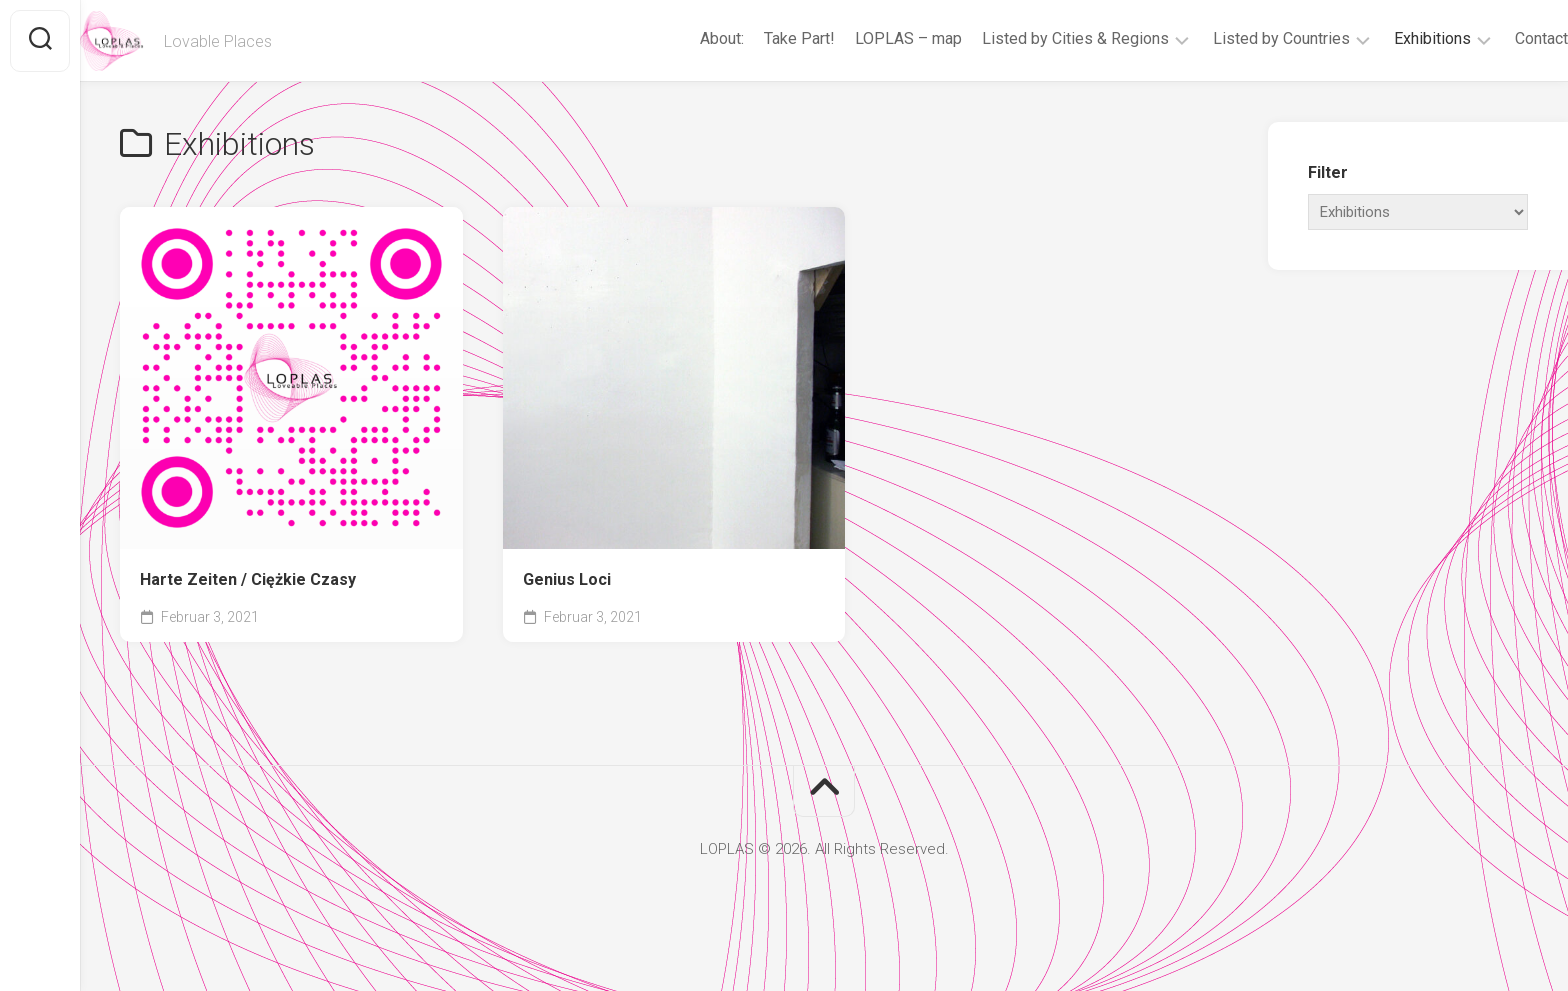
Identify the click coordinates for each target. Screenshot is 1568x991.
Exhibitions (1392, 38)
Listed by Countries (1241, 38)
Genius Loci (567, 579)
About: (682, 38)
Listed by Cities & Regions (1035, 38)
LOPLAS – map (868, 38)
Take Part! (759, 38)
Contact (1501, 38)
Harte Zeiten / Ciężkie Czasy (248, 579)
